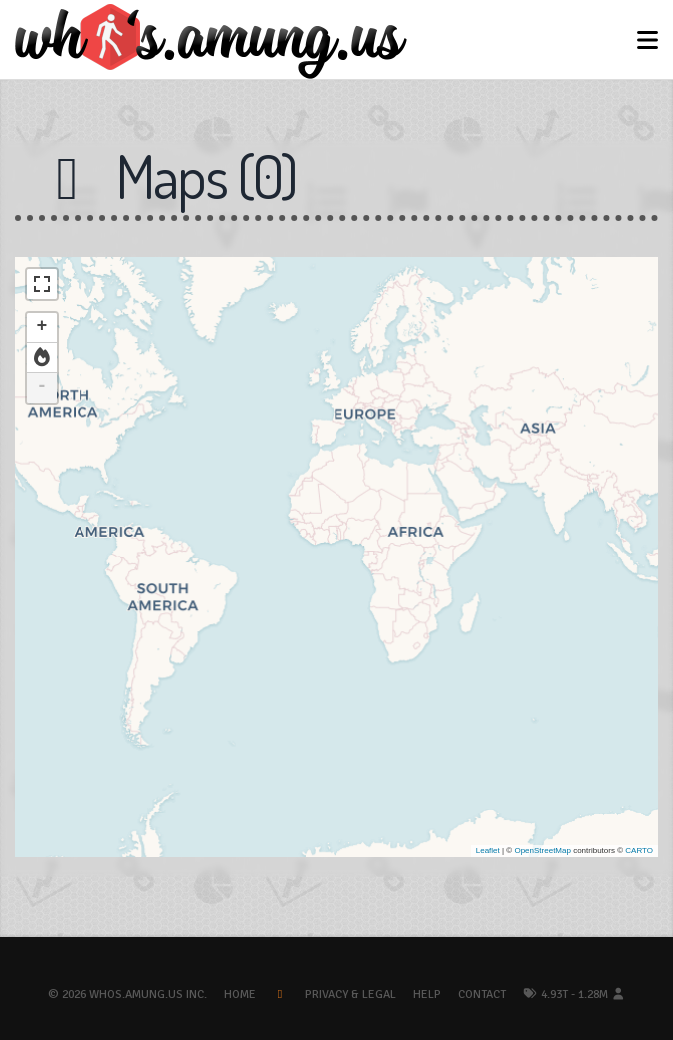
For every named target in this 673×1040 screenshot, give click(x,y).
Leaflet (488, 850)
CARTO (639, 850)
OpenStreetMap (542, 850)
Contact (482, 994)
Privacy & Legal (350, 994)
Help (427, 994)
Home (240, 994)
